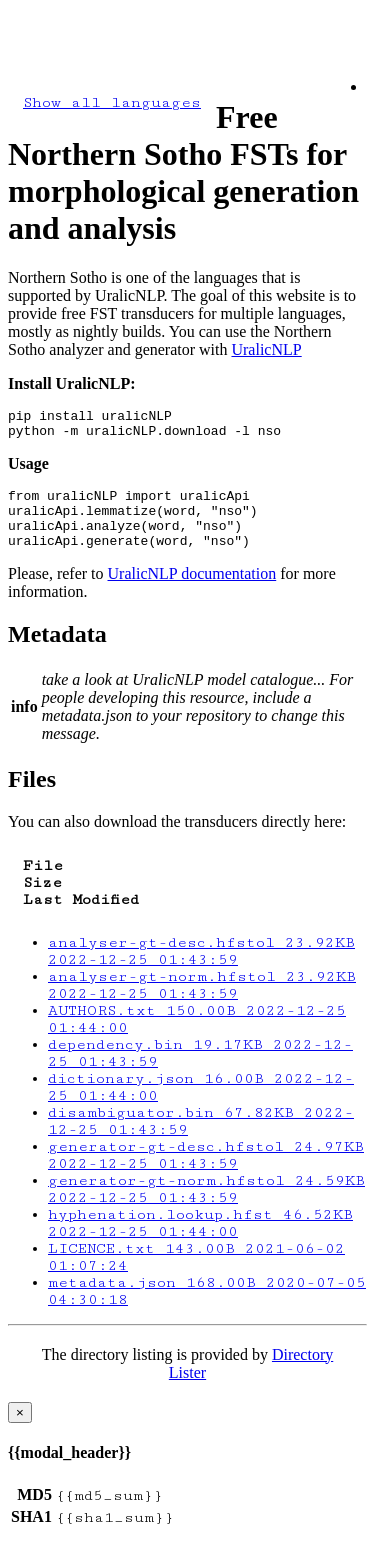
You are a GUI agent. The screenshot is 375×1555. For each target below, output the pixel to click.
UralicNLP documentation (192, 591)
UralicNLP (266, 349)
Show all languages (112, 102)
